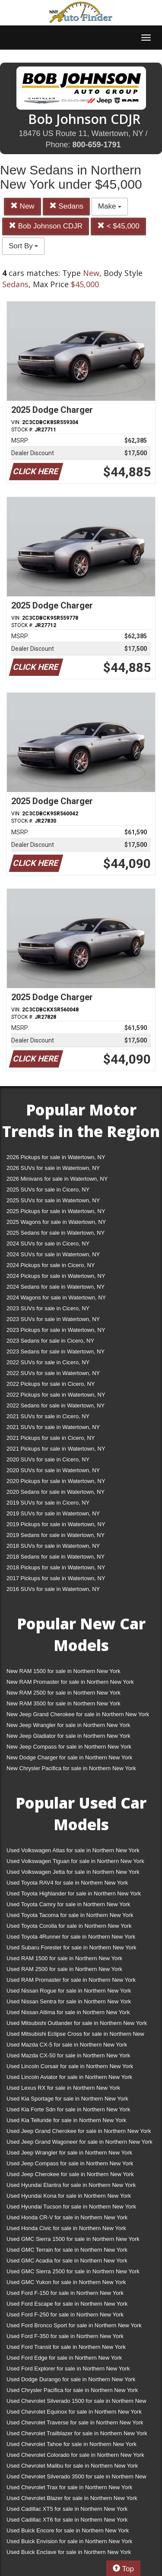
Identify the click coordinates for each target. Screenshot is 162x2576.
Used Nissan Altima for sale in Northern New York (68, 2012)
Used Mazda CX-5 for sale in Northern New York (66, 2044)
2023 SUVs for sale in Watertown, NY (53, 1319)
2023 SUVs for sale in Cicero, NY (47, 1308)
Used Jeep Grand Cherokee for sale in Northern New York (78, 2131)
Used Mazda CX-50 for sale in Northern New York (68, 2055)
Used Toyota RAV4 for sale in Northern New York (67, 1882)
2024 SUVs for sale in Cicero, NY (47, 1243)
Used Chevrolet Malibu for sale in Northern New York (72, 2465)
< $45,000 (118, 226)
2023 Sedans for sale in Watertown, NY (55, 1351)
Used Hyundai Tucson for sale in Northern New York (71, 2206)
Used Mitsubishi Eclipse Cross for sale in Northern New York (75, 2036)
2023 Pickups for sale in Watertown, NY (55, 1330)
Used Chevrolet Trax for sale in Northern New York (69, 2487)
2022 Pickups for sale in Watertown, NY (55, 1394)
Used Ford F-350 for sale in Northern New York (65, 2336)
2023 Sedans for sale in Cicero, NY (50, 1340)
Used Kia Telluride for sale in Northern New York (66, 2120)
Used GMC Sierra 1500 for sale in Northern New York (73, 2239)
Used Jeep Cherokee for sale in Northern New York (70, 2174)
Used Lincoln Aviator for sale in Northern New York (69, 2077)
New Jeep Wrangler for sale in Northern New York (68, 1725)
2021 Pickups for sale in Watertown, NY (55, 1448)
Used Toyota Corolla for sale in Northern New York (69, 1926)
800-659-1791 (96, 144)
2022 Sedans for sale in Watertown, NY (55, 1405)
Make (109, 206)
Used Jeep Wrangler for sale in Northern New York (69, 2152)
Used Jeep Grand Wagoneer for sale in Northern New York (79, 2142)
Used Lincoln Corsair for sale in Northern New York (69, 2066)
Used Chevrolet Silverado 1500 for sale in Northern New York (76, 2403)
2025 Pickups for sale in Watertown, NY (55, 1211)
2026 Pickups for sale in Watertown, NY (55, 1157)
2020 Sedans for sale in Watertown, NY (55, 1492)
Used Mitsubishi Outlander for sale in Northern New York (76, 2023)
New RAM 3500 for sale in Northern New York (63, 1703)
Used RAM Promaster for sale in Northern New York (71, 1980)
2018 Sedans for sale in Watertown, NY (55, 1556)
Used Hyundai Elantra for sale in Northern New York (71, 2185)
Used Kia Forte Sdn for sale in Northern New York (68, 2109)
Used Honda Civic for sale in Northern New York (66, 2228)
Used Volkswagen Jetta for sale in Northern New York (73, 1872)
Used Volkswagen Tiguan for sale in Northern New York (75, 1861)
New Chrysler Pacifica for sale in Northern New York (71, 1768)
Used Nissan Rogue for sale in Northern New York (68, 1990)
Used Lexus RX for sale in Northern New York (63, 2088)
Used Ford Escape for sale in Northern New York (66, 2303)
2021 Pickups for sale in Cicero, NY (50, 1438)
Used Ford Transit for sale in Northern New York (66, 2347)
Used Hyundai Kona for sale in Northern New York (68, 2196)
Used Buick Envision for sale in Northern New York (69, 2541)
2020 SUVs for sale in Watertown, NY (53, 1470)
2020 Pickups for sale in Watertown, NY (55, 1481)
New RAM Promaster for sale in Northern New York (70, 1682)
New (22, 206)
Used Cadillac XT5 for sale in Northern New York (66, 2509)
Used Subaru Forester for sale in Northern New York (71, 1947)
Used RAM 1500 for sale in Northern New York (64, 1958)
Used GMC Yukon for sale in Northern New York (66, 2282)
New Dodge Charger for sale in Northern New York (69, 1757)
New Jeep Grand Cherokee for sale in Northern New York (77, 1714)
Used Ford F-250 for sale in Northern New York (65, 2314)
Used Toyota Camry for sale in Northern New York (68, 1904)
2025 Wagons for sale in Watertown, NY (56, 1222)
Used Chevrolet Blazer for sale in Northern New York (71, 2498)
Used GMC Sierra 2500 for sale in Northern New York (73, 2271)
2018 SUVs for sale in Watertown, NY (53, 1546)
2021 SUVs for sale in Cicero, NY (47, 1416)
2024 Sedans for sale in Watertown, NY (55, 1286)
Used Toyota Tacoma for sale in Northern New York (69, 1915)
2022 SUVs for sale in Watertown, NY (53, 1373)
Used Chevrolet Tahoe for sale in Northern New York (71, 2444)
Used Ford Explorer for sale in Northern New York (68, 2368)
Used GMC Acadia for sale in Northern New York (66, 2260)
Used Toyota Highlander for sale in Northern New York (73, 1893)
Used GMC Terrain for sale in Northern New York (66, 2249)
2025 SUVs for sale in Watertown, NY (53, 1200)
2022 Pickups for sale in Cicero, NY (50, 1384)
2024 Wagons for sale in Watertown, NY (56, 1297)
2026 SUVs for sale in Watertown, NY (53, 1168)
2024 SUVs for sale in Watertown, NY (53, 1254)
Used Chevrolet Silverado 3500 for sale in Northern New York (76, 2478)
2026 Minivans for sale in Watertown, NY (57, 1179)
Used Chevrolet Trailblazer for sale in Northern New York (76, 2433)
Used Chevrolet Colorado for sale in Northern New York (75, 2455)
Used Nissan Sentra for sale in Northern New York (68, 2001)
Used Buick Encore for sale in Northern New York (67, 2530)
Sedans (66, 206)
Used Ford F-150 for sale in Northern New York (65, 2293)
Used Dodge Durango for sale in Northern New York (70, 2379)
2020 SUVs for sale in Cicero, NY (47, 1459)
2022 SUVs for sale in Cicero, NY (47, 1362)
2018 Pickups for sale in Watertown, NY (55, 1567)
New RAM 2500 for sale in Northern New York (63, 1692)
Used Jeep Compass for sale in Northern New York (69, 2163)
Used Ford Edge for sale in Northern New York (64, 2357)
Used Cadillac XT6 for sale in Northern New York (66, 2519)
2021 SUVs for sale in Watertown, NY (53, 1427)
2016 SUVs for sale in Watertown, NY (53, 1589)
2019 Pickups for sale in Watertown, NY (55, 1524)
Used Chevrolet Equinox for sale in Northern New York (74, 2411)
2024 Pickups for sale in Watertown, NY (55, 1276)
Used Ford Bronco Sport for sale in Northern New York (74, 2325)
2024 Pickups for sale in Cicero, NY (50, 1265)
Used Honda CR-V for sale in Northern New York (66, 2217)
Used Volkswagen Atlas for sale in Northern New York (73, 1850)
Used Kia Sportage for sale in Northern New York (67, 2098)
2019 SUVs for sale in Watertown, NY (53, 1513)
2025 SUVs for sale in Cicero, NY (47, 1189)
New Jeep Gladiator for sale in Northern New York (68, 1736)
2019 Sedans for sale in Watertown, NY (55, 1535)
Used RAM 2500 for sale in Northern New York (64, 1969)
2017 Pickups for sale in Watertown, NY (55, 1578)
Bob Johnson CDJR (46, 226)
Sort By (23, 246)
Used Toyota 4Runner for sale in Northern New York (70, 1936)
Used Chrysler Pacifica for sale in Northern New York (72, 2390)
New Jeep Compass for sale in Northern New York (68, 1746)
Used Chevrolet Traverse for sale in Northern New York (74, 2422)
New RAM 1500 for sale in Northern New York (63, 1671)
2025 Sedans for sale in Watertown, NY (55, 1232)
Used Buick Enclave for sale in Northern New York (68, 2552)
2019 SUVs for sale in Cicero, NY (47, 1502)
